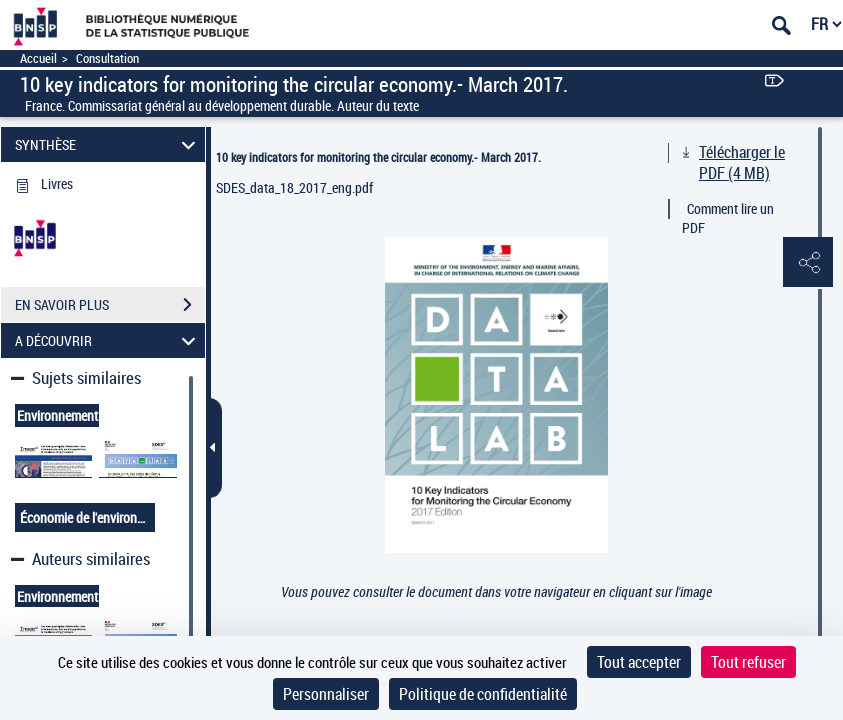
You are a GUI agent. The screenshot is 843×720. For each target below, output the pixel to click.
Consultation (107, 58)
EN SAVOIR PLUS (110, 305)
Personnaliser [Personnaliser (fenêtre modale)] (326, 694)
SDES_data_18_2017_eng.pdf (294, 187)
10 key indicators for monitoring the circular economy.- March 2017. (378, 157)
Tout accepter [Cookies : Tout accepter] (639, 662)
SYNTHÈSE (108, 144)
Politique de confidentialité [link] (483, 694)
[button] (808, 263)
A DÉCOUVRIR (108, 340)
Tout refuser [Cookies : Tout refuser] (748, 662)
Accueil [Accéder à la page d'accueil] (38, 58)
